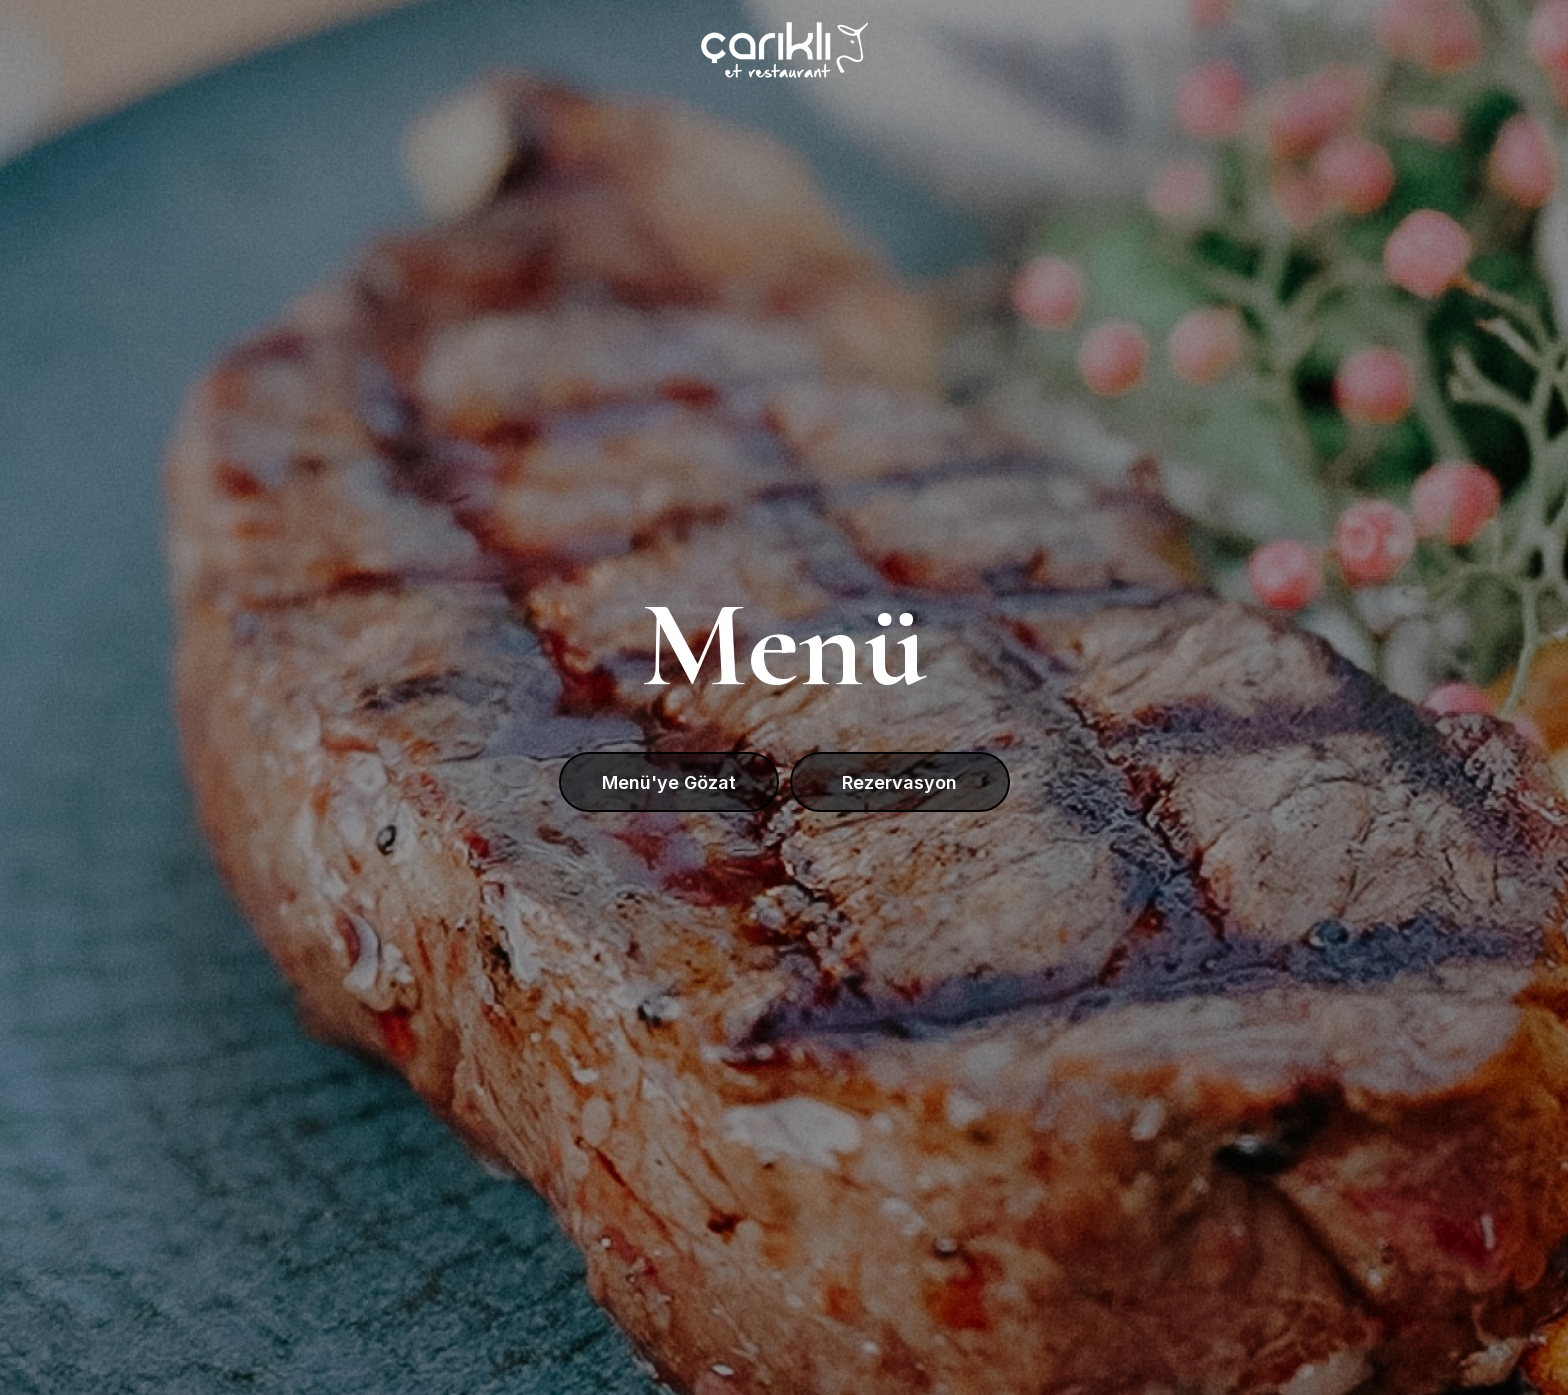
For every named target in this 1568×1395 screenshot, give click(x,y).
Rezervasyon (899, 782)
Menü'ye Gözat (669, 782)
